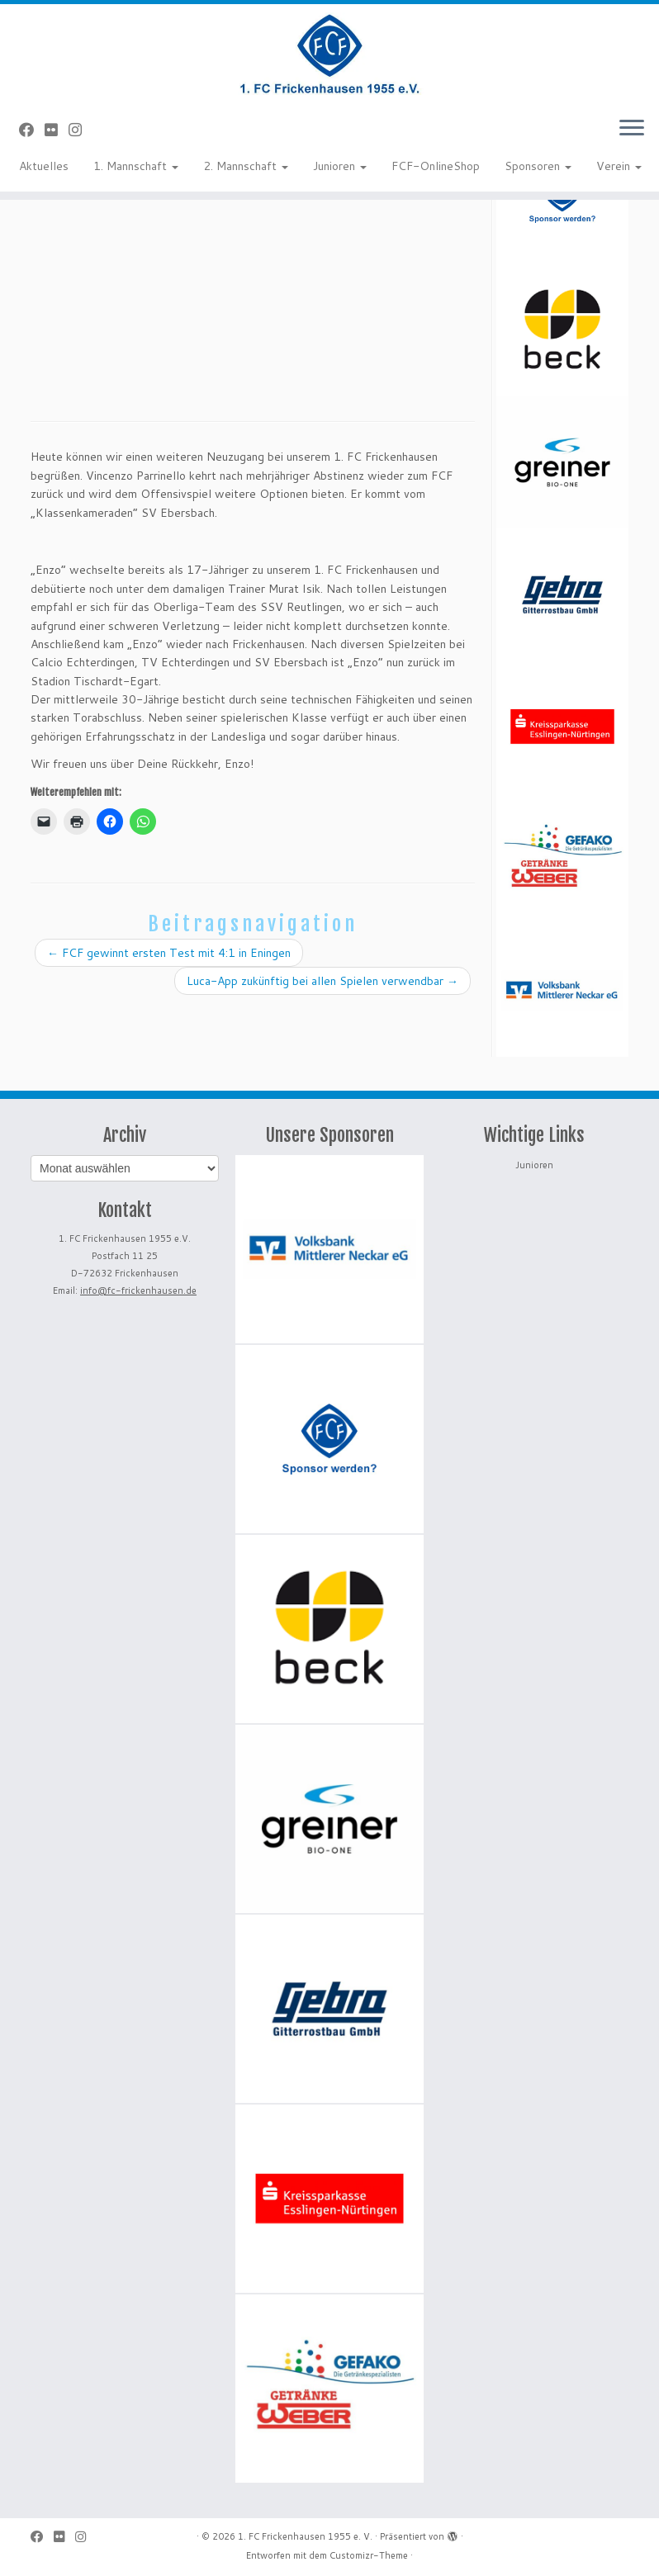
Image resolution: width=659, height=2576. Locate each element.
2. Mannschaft (245, 166)
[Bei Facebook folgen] (32, 129)
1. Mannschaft (135, 166)
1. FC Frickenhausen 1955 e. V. (305, 2536)
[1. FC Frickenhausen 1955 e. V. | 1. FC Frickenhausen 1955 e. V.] (329, 53)
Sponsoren (538, 166)
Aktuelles (44, 166)
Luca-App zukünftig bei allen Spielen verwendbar (322, 981)
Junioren (340, 166)
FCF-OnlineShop (435, 166)
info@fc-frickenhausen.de (138, 1290)
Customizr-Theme (369, 2555)
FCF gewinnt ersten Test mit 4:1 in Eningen (169, 953)
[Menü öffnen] (631, 128)
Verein (619, 166)
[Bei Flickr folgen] (57, 129)
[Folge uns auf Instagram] (80, 129)
